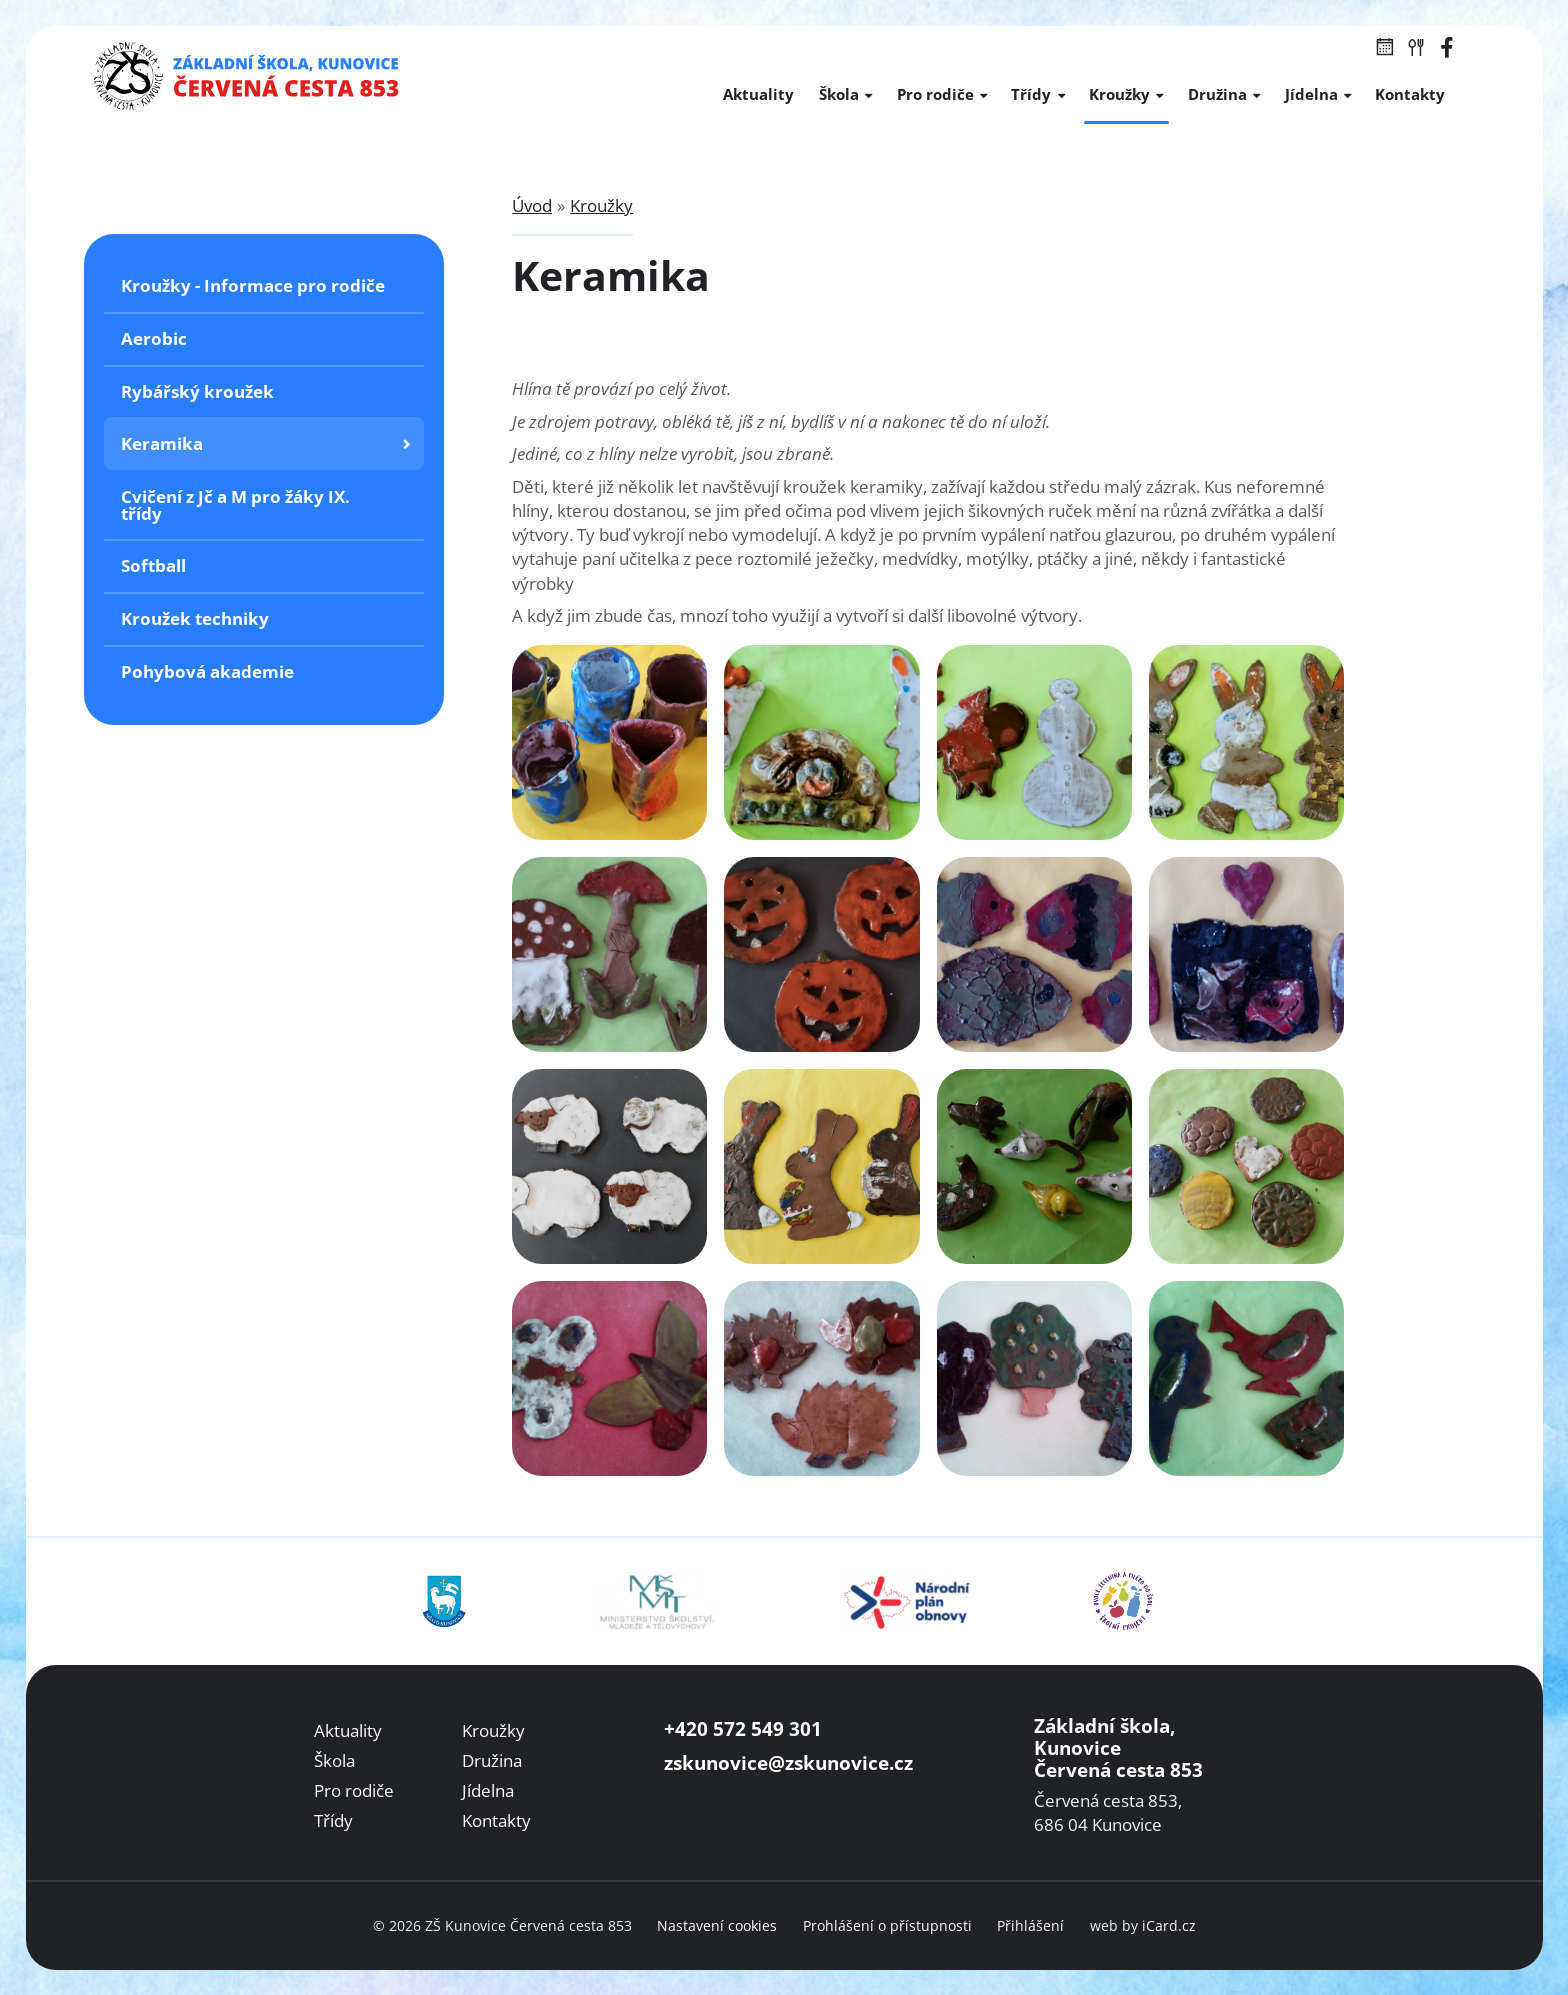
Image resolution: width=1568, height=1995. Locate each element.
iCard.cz (1169, 1925)
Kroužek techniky (195, 618)
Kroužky (601, 205)
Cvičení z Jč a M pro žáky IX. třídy (235, 505)
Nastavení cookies (717, 1925)
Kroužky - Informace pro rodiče (253, 285)
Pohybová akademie (207, 671)
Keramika (162, 443)
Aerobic (154, 338)
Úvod (532, 205)
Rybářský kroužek (197, 391)
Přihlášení (1030, 1925)
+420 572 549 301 (743, 1728)
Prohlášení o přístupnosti (887, 1925)
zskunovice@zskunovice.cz (788, 1762)
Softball (153, 565)
